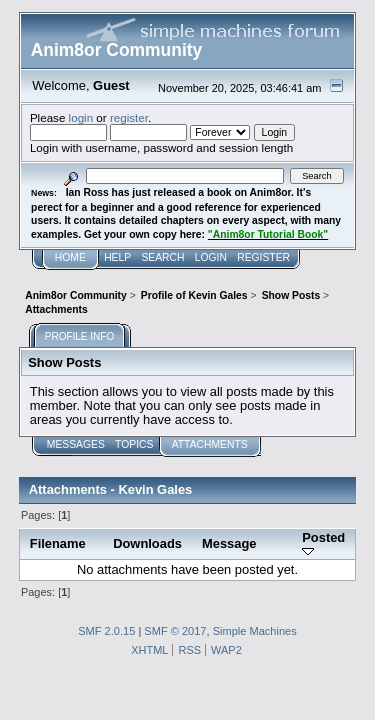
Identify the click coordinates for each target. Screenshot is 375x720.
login (81, 117)
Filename (58, 543)
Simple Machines (255, 631)
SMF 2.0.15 (106, 631)
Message (229, 543)
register (129, 117)
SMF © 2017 (175, 631)
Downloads (147, 543)
